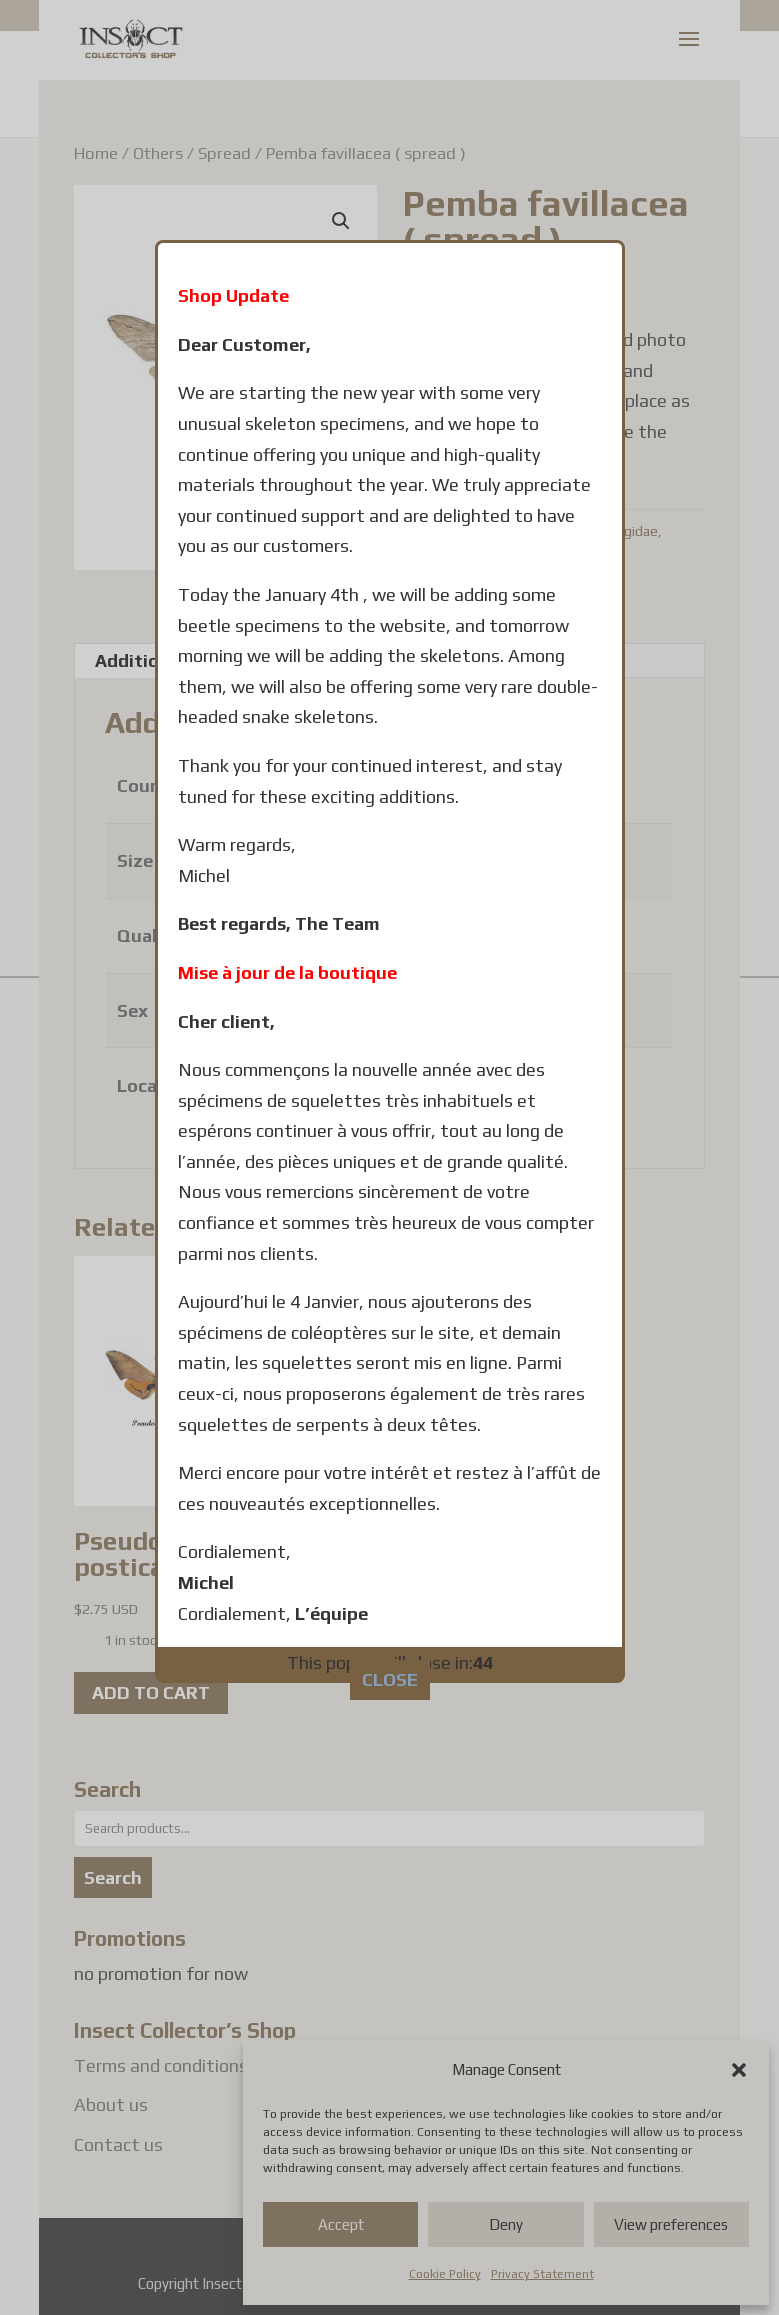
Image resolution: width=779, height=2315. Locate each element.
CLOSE (390, 1445)
